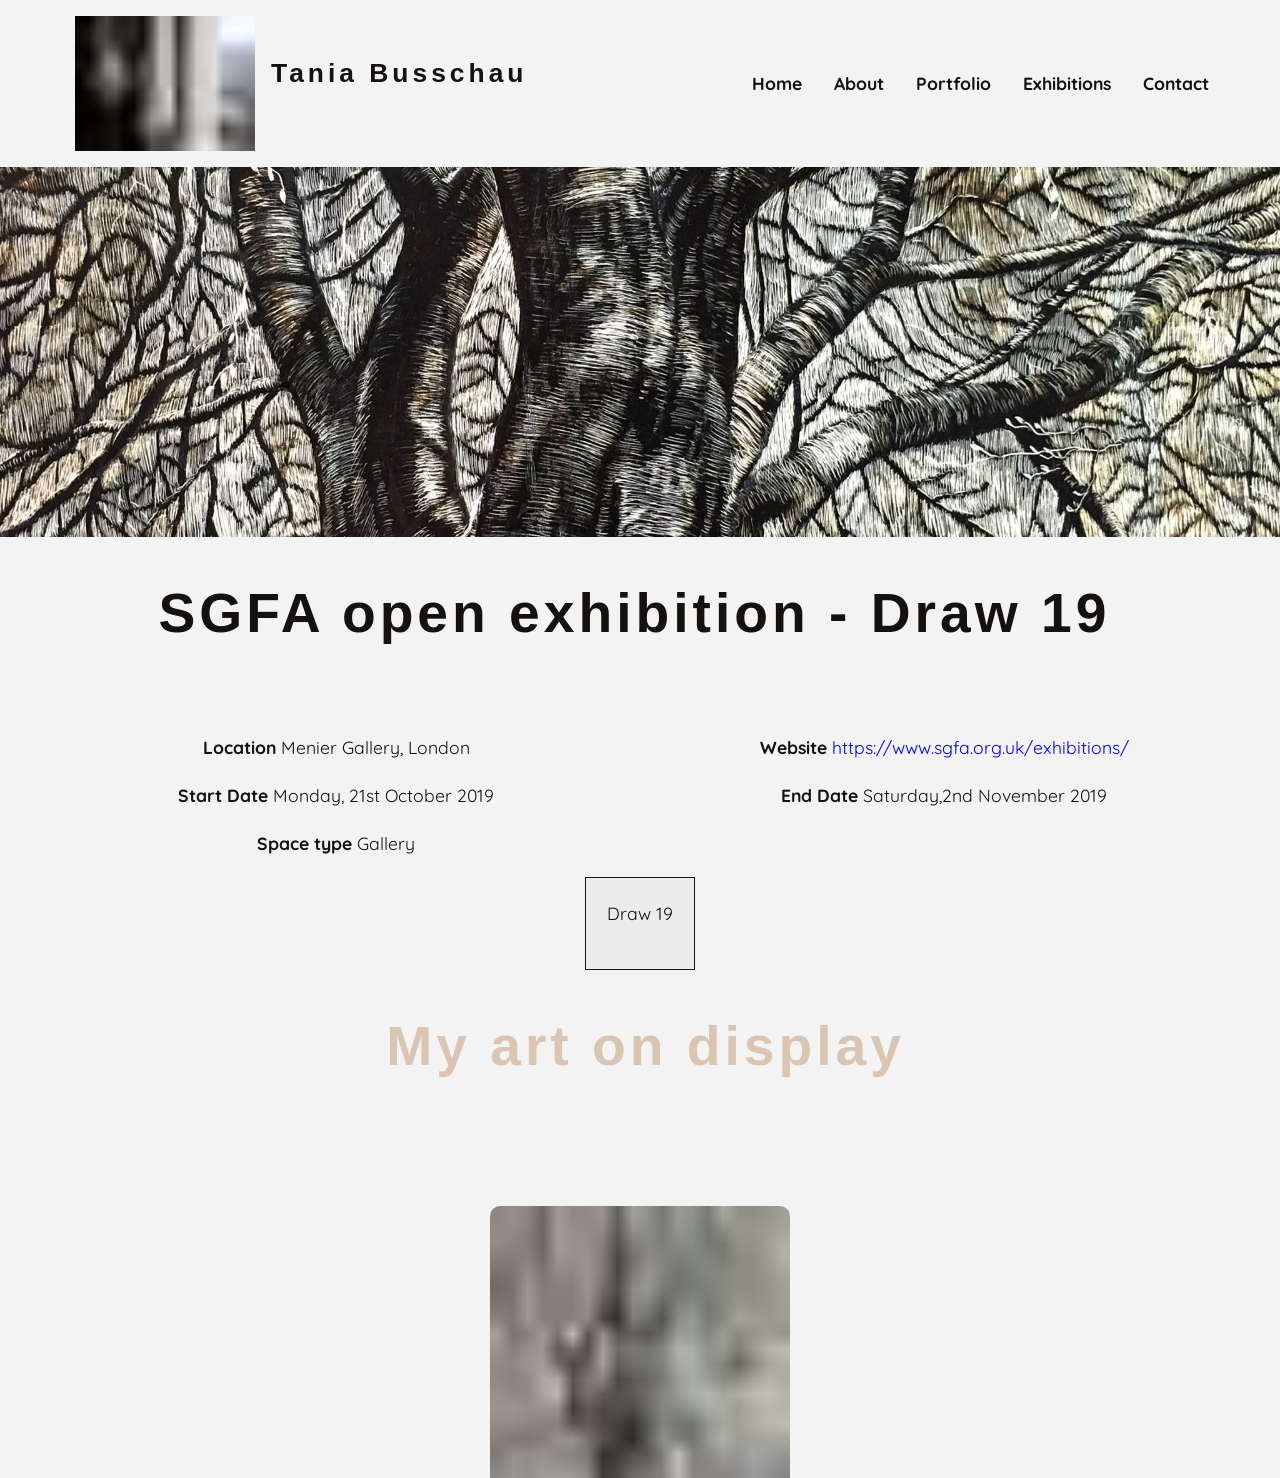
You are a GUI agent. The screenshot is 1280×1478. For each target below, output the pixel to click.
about (859, 83)
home (777, 83)
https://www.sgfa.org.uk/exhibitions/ (980, 747)
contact (1176, 83)
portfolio (953, 83)
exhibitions (1067, 83)
